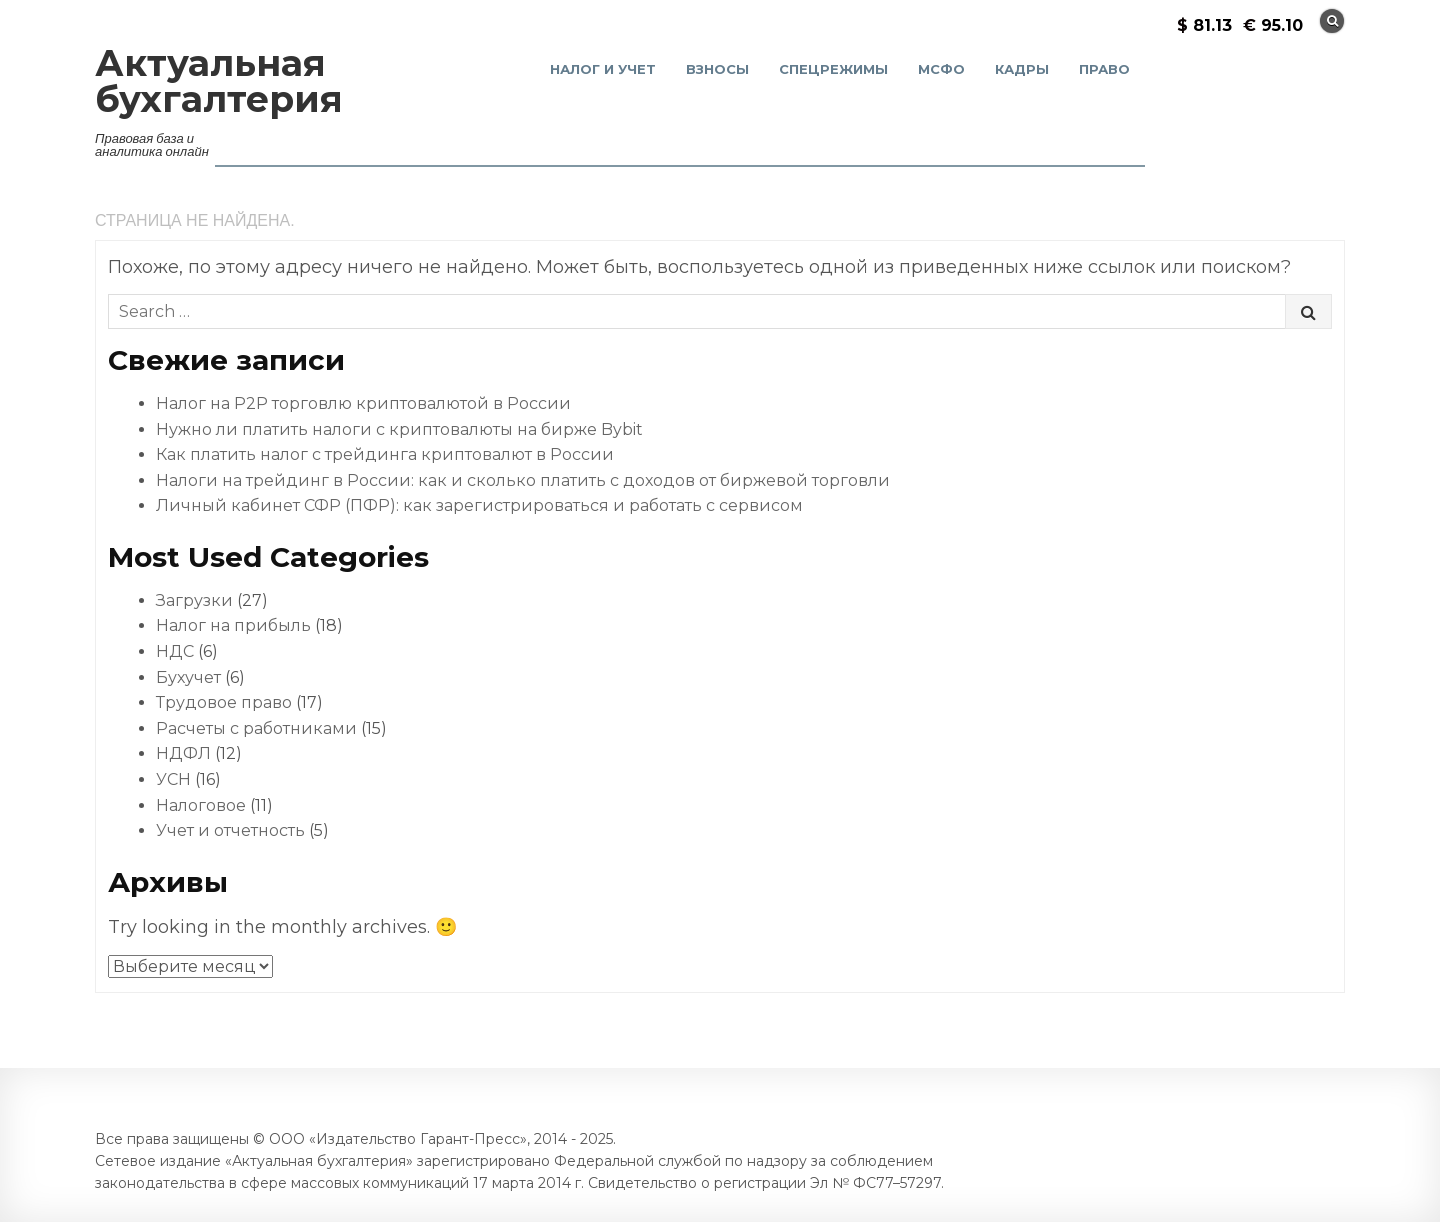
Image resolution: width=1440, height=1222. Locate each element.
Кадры (1022, 69)
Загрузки (194, 600)
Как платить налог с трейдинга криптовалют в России (385, 454)
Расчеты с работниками (256, 728)
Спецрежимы (833, 69)
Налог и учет (603, 69)
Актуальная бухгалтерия (219, 81)
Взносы (717, 69)
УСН (173, 779)
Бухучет (188, 677)
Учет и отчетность (230, 830)
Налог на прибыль (233, 625)
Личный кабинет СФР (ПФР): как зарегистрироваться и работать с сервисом (479, 505)
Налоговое (201, 805)
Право (1104, 69)
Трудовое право (224, 702)
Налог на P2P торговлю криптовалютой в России (363, 403)
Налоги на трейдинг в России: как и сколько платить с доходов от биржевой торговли (523, 480)
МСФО (941, 69)
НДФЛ (183, 753)
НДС (175, 651)
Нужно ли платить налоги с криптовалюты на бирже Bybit (399, 429)
